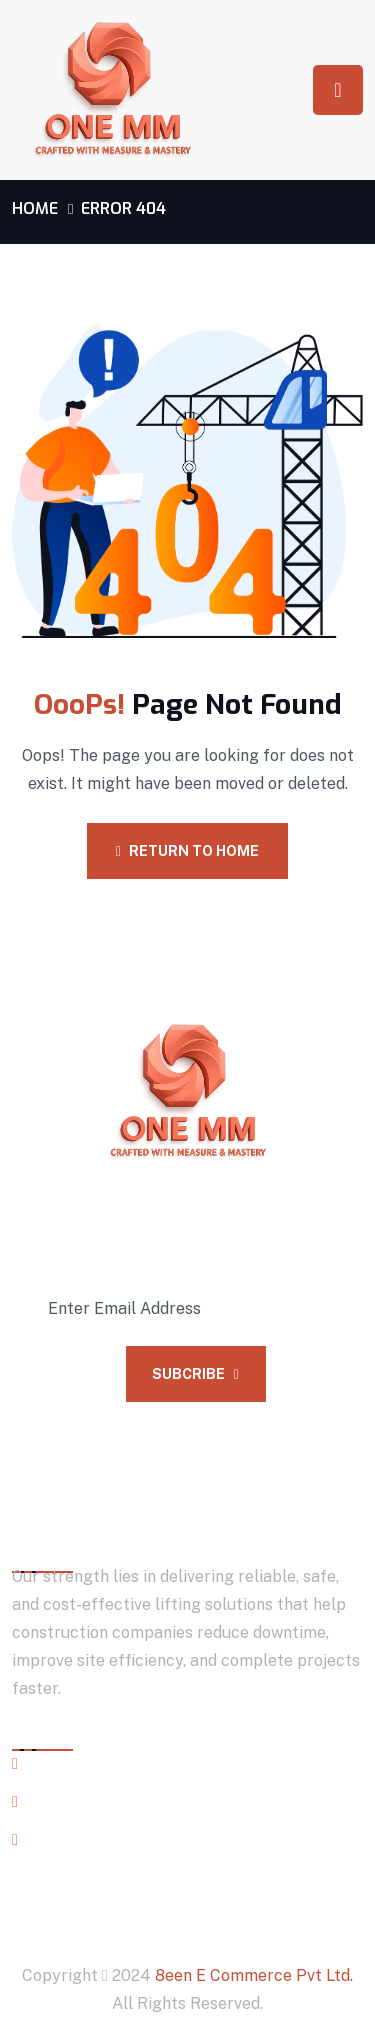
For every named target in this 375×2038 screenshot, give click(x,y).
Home (35, 208)
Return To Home (187, 851)
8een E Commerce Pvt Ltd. (254, 1975)
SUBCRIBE (195, 1374)
